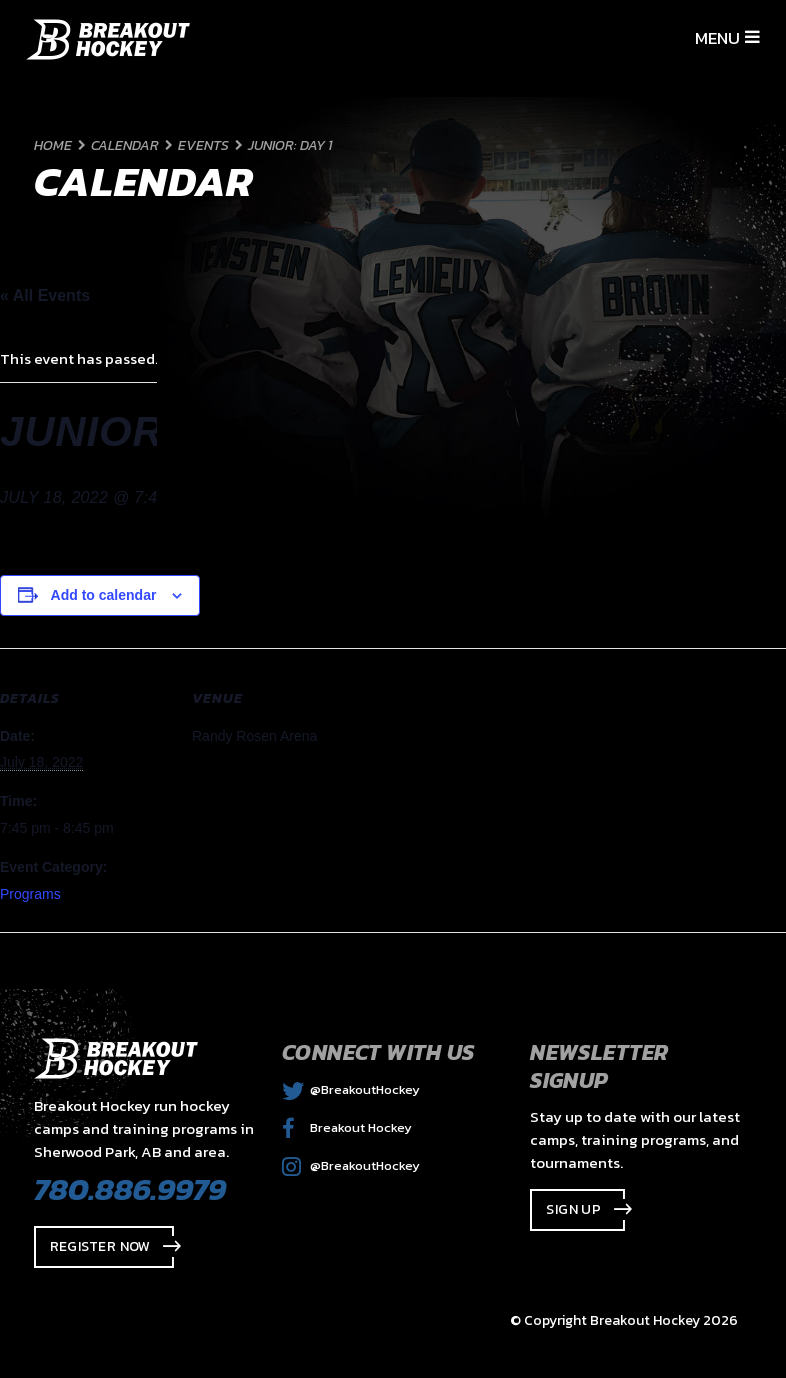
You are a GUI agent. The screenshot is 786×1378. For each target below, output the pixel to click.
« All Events (45, 295)
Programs (30, 894)
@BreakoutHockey (351, 1089)
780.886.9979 (130, 1189)
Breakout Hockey (347, 1127)
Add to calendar (104, 595)
